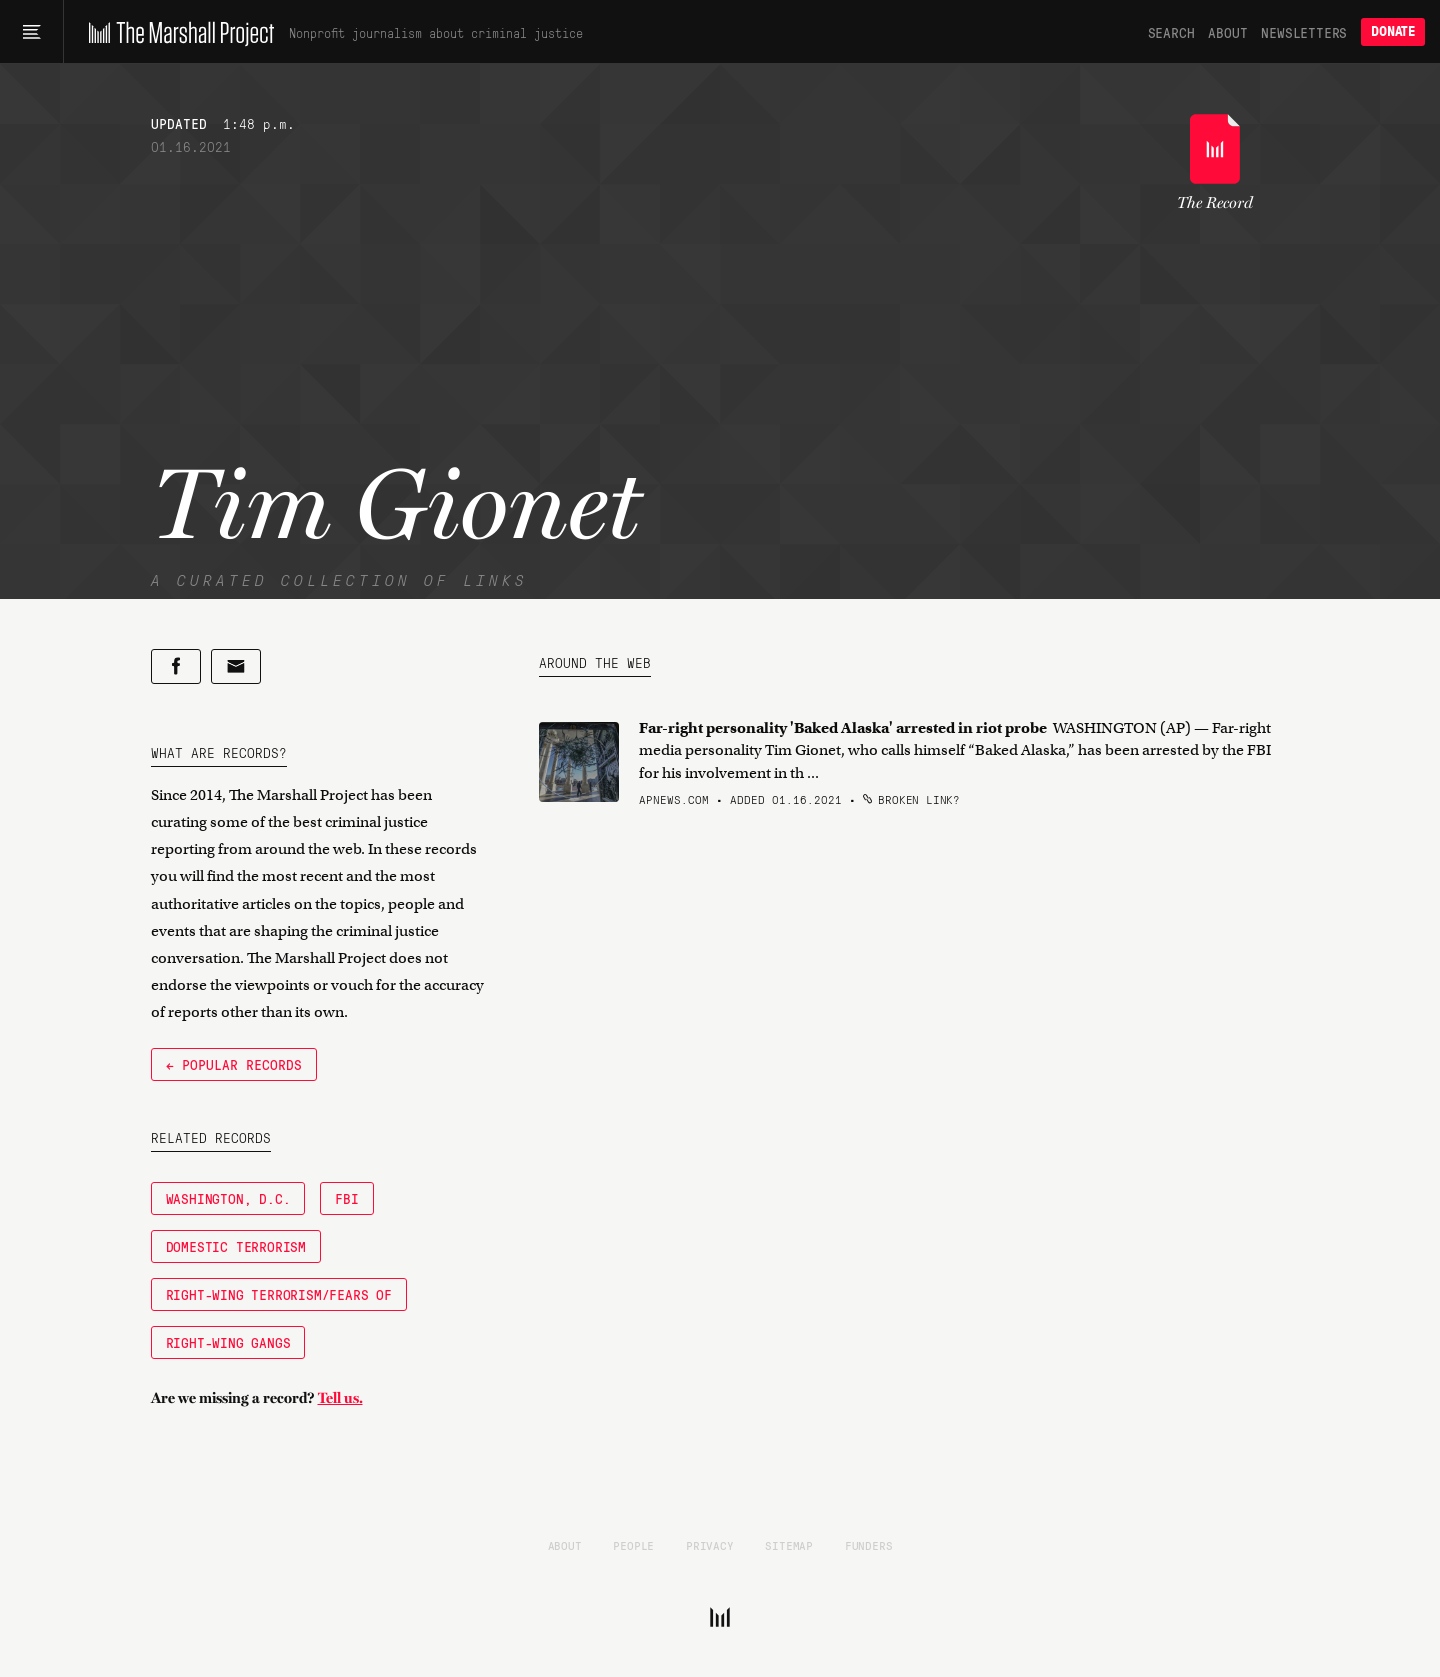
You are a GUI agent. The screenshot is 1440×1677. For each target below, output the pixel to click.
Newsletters (1304, 32)
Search (1171, 32)
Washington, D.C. (228, 1198)
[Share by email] (236, 666)
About (1227, 32)
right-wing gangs (228, 1342)
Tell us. (340, 1398)
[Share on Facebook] (176, 666)
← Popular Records (234, 1064)
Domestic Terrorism (236, 1246)
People (633, 1545)
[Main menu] (31, 32)
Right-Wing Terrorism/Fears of (279, 1294)
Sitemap (789, 1545)
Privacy (710, 1545)
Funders (869, 1545)
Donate (1393, 31)
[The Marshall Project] (176, 32)
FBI (346, 1198)
